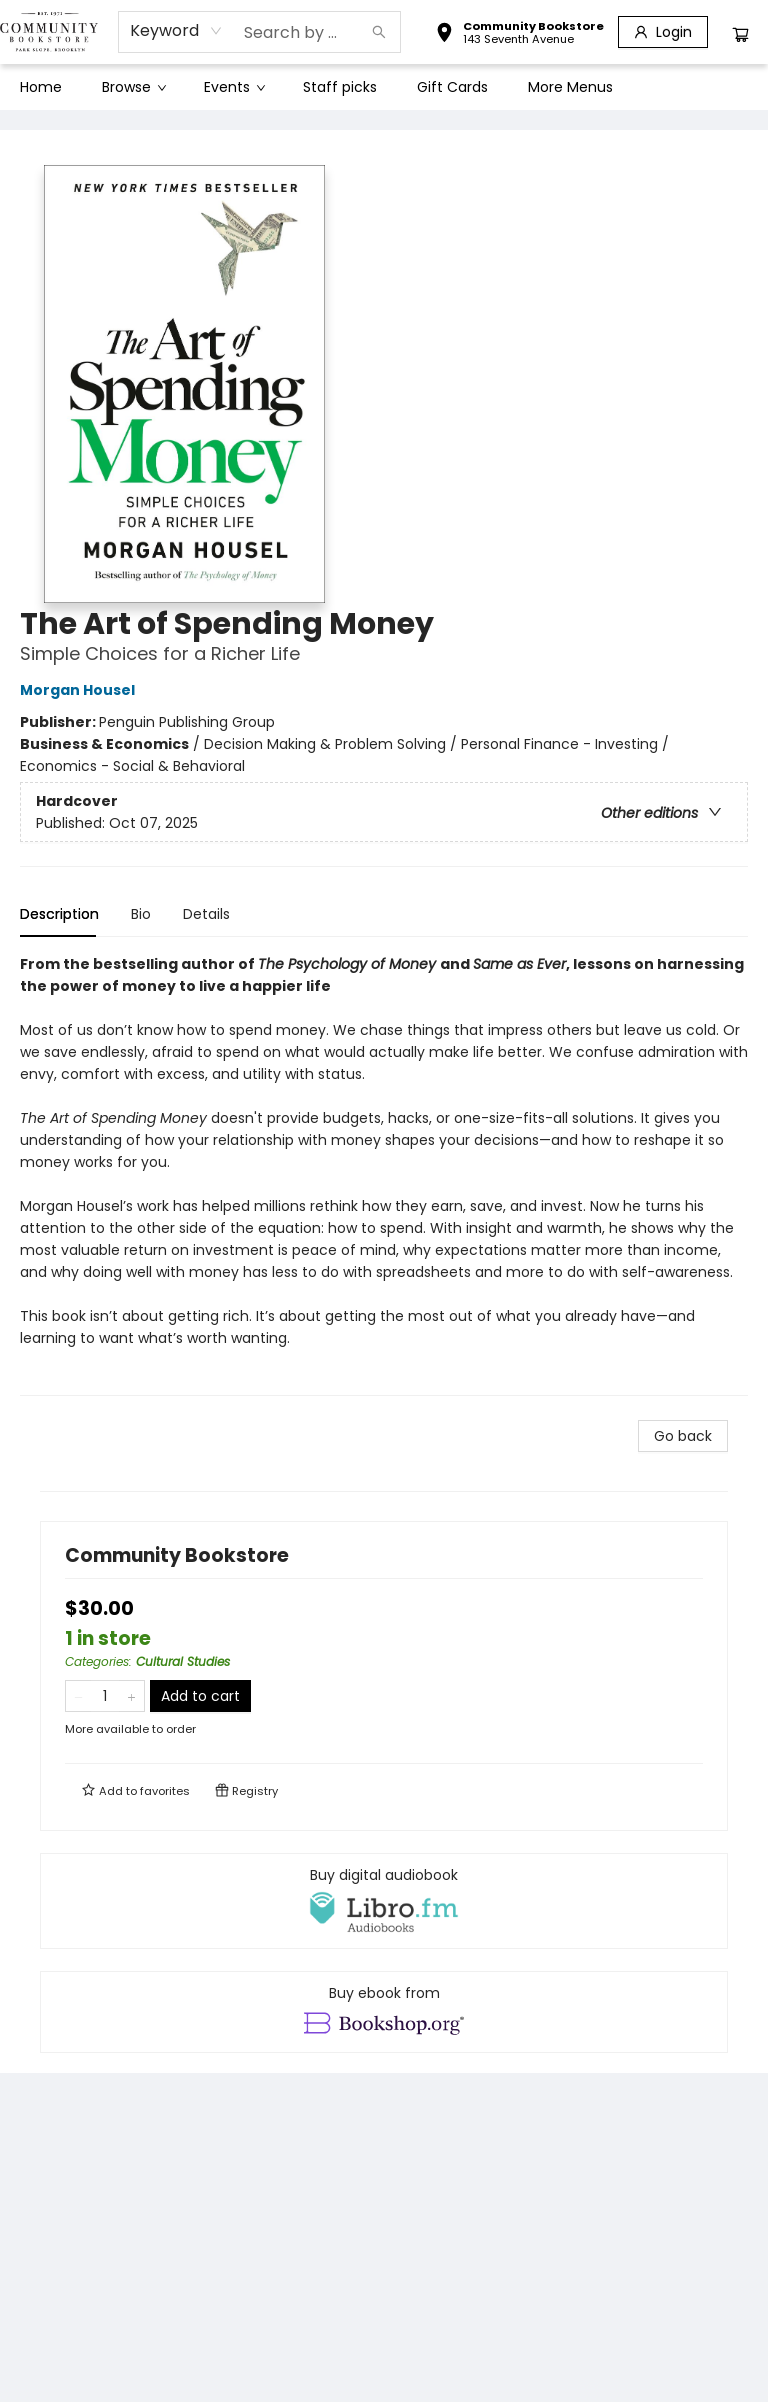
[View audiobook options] (384, 1901)
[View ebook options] (384, 2012)
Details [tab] (206, 914)
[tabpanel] (384, 1174)
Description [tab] (59, 914)
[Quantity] (105, 1696)
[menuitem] (41, 87)
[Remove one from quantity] (78, 1696)
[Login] (663, 32)
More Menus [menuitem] (570, 87)
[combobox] (176, 31)
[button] (519, 35)
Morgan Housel (80, 690)
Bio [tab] (141, 914)
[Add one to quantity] (131, 1696)
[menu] (384, 87)
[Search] (379, 32)
